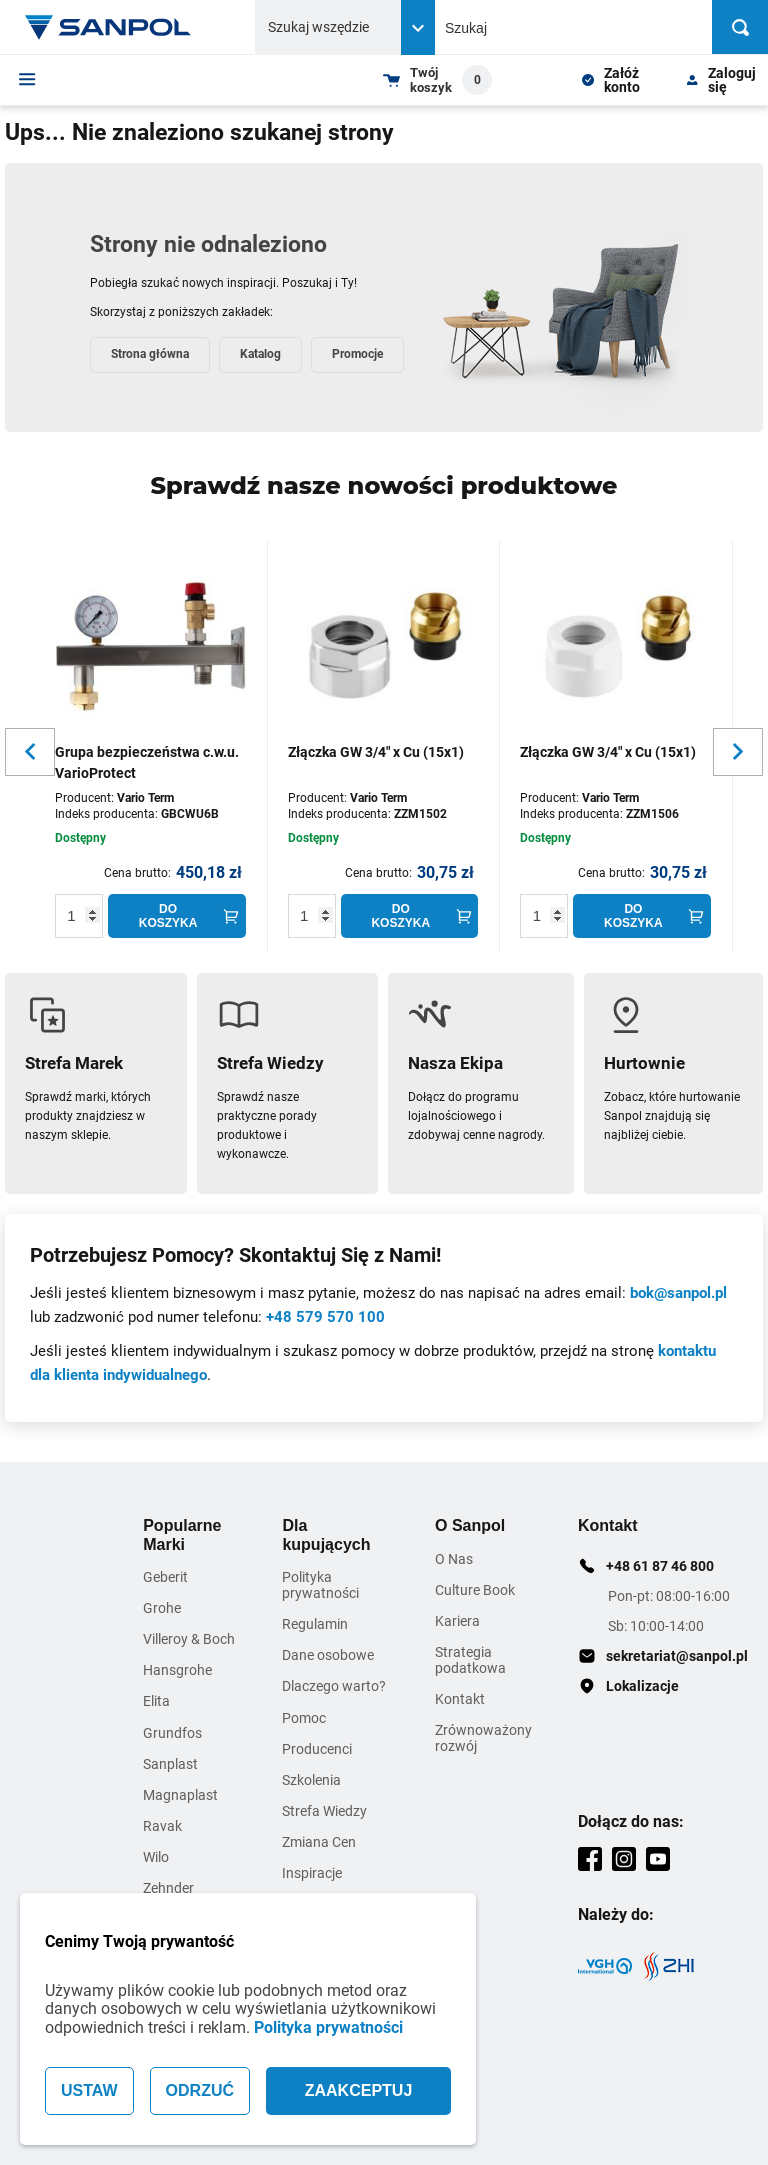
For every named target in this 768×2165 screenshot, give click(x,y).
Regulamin (315, 1624)
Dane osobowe (328, 1655)
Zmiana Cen (319, 1842)
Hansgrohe (177, 1670)
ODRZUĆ (200, 2090)
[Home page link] (108, 27)
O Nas (454, 1559)
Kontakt (460, 1699)
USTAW (89, 2090)
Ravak (162, 1826)
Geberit (165, 1577)
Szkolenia (311, 1780)
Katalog (260, 354)
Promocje (357, 354)
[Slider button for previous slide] (30, 752)
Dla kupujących (326, 1534)
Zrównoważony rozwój (483, 1738)
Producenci (317, 1749)
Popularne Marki (182, 1534)
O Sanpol (470, 1525)
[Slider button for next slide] (738, 752)
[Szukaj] (740, 27)
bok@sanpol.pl (678, 1293)
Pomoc (304, 1718)
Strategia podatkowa (470, 1660)
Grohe (162, 1608)
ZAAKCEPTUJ (359, 2090)
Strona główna (150, 354)
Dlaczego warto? (334, 1686)
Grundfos (172, 1733)
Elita (156, 1701)
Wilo (156, 1857)
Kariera (457, 1621)
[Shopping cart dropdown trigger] (437, 80)
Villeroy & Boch (189, 1639)
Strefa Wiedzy (324, 1811)
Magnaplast (180, 1795)
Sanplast (170, 1764)
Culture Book (475, 1590)
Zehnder (168, 1888)
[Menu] (27, 79)
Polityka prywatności (328, 2027)
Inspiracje (312, 1873)
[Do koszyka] (177, 916)
